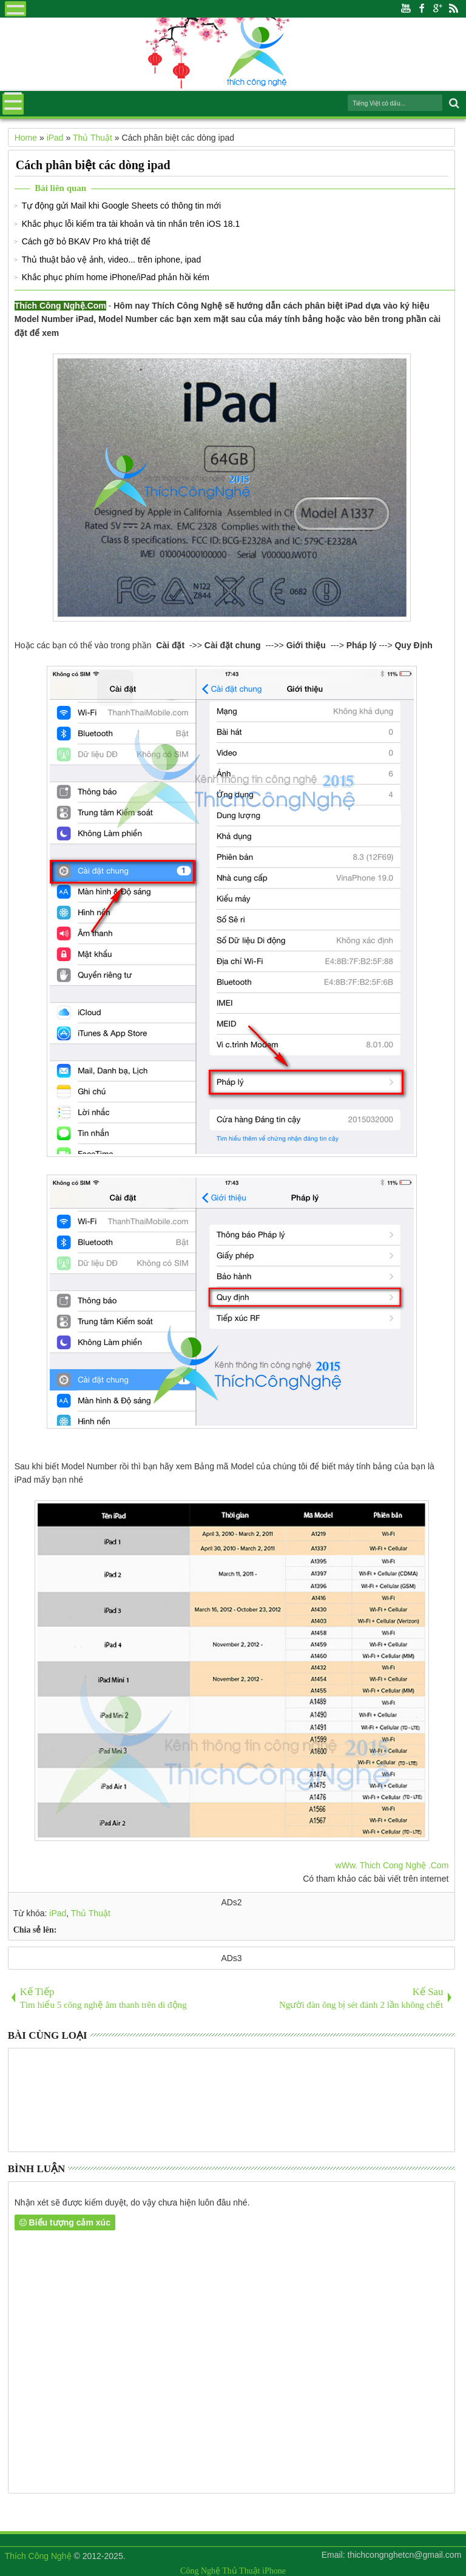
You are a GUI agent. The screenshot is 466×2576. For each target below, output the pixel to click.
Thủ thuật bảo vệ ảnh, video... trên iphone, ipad (111, 259)
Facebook (422, 9)
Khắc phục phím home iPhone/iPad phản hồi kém (115, 277)
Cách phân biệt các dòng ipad (93, 165)
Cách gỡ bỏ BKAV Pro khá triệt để (86, 241)
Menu (15, 8)
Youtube (406, 9)
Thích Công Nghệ (38, 2556)
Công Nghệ (200, 2570)
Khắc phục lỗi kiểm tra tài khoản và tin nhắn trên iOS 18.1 (131, 224)
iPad (57, 1913)
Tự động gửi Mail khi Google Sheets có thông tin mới (121, 205)
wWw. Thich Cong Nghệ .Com (392, 1865)
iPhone (274, 2570)
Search (453, 103)
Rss (453, 9)
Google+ (437, 9)
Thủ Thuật (90, 1913)
